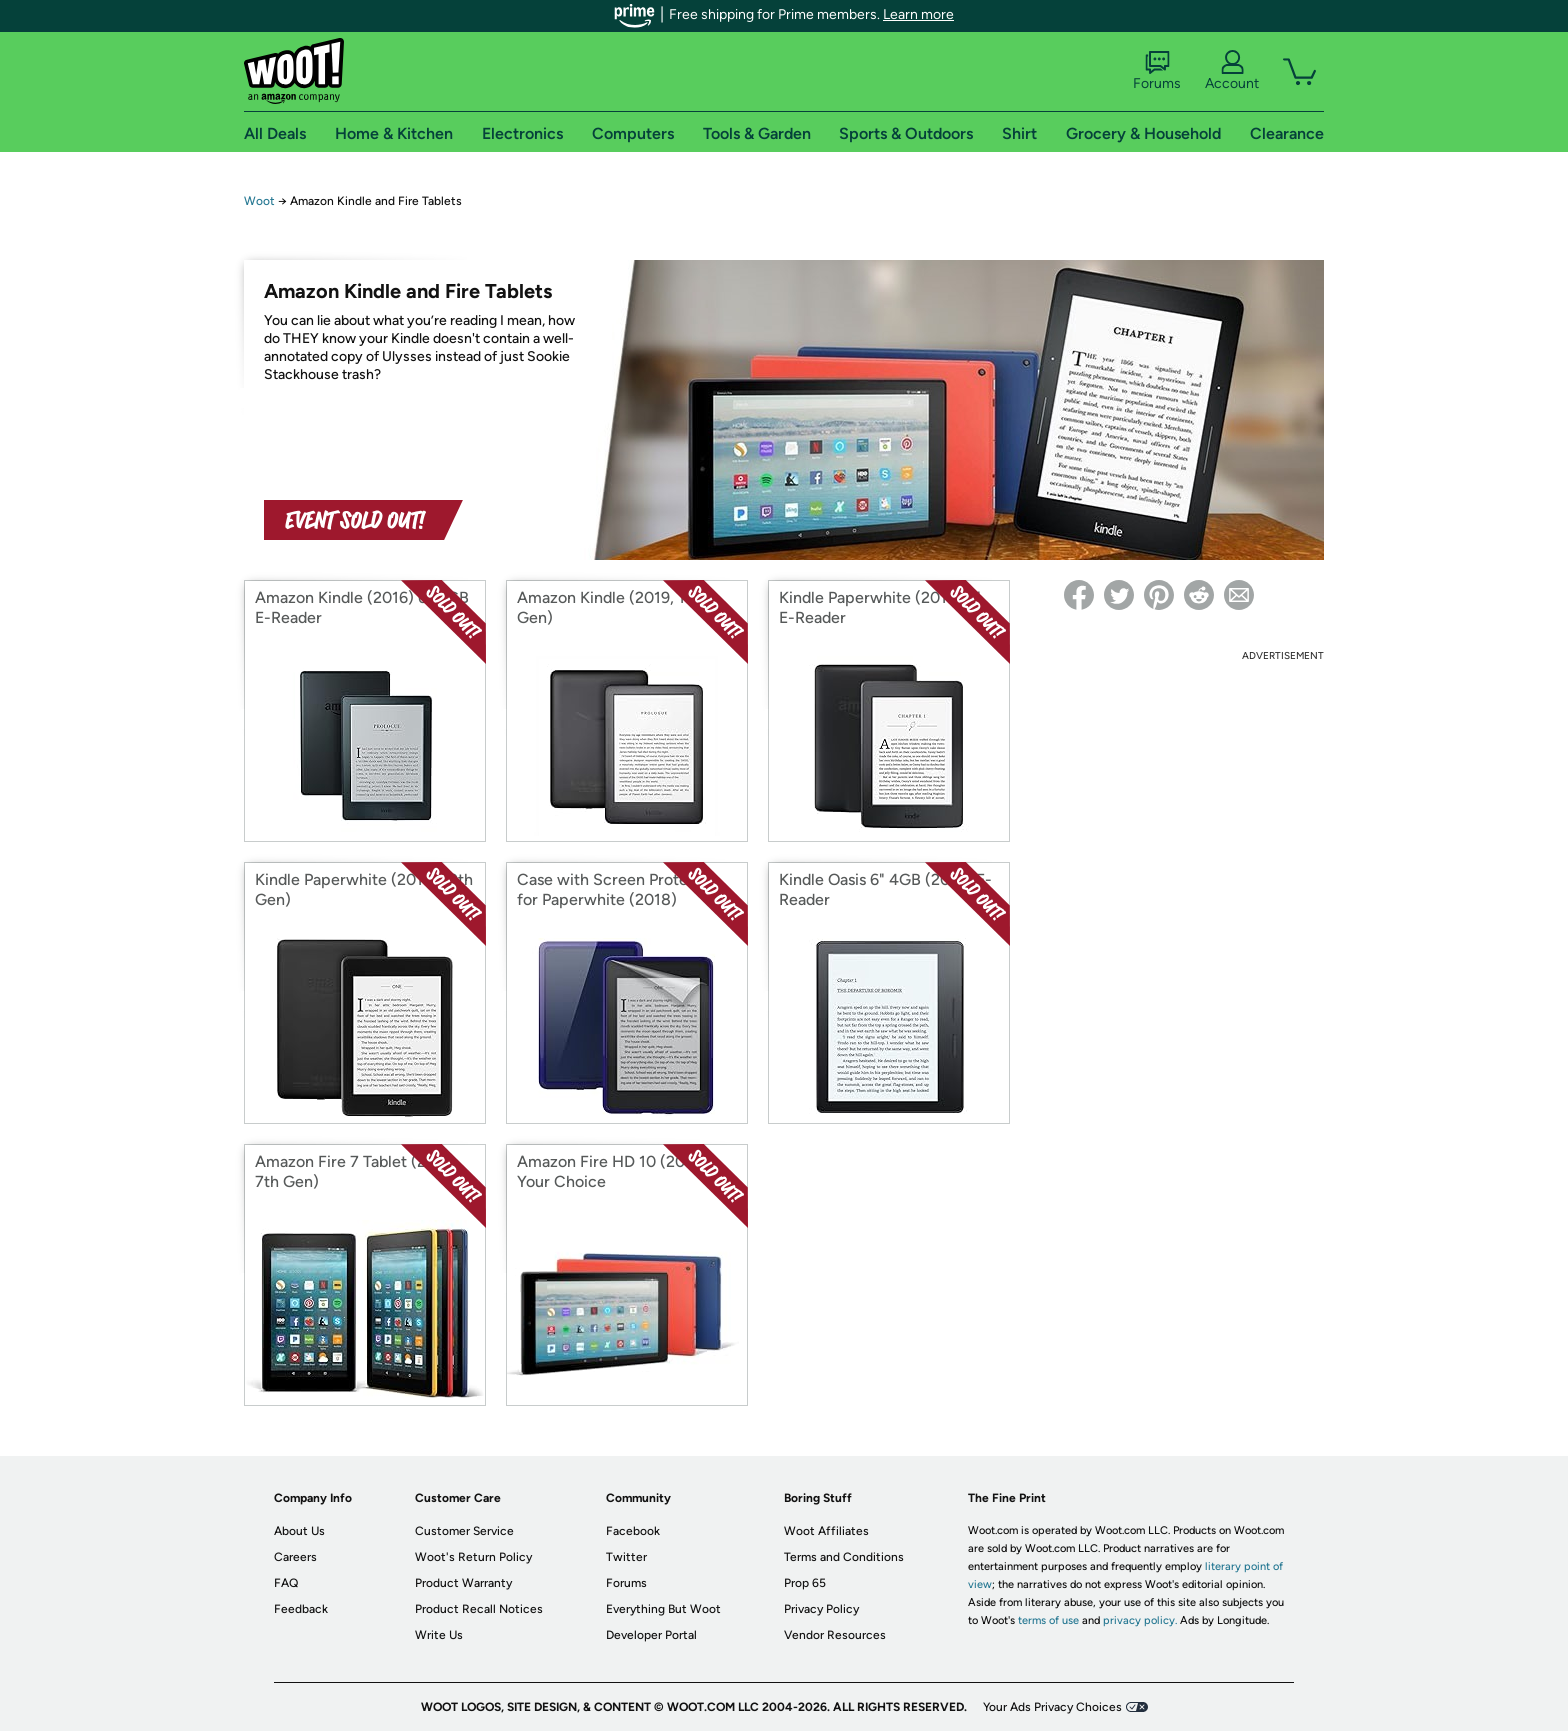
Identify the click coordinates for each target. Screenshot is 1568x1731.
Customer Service (464, 1531)
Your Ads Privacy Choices (1052, 1707)
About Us (299, 1531)
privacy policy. (1140, 1620)
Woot (259, 201)
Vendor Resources (835, 1635)
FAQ (286, 1583)
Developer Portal (651, 1635)
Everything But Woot (663, 1609)
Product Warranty (463, 1583)
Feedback (301, 1609)
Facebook (633, 1531)
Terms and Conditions (844, 1557)
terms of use (1048, 1620)
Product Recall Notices (479, 1609)
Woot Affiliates (826, 1531)
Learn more (918, 14)
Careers (295, 1557)
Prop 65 (805, 1583)
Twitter (626, 1557)
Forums (1157, 71)
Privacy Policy (821, 1609)
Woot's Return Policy (473, 1557)
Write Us (439, 1635)
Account (1232, 71)
